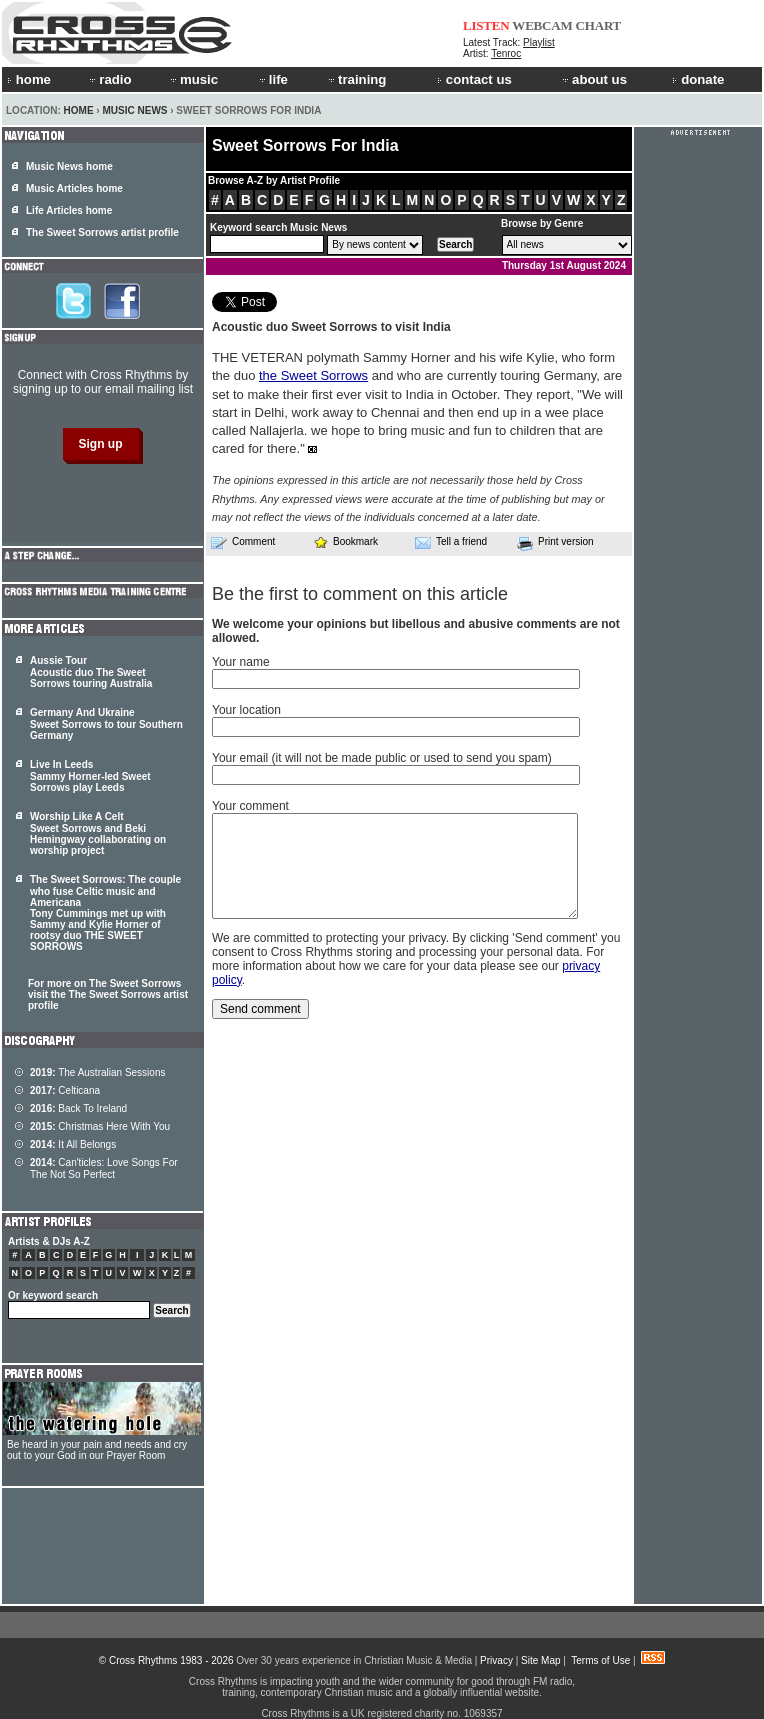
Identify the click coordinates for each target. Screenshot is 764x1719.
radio (109, 79)
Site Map (540, 1660)
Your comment (250, 806)
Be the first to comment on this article (360, 594)
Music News (134, 110)
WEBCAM (542, 25)
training (356, 79)
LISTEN (486, 25)
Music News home (69, 166)
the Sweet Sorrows (313, 375)
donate (698, 79)
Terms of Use (600, 1660)
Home (79, 110)
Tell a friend (451, 542)
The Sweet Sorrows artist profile (102, 232)
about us (593, 79)
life (272, 79)
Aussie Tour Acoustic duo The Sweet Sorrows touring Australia (91, 672)
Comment (243, 542)
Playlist (539, 42)
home (29, 79)
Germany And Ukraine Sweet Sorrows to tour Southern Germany (106, 724)
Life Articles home (69, 210)
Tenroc (506, 53)
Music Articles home (74, 188)
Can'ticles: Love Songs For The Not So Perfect (104, 1168)
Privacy (496, 1660)
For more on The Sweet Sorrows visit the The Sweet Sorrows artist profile (108, 994)
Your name (241, 662)
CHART (599, 25)
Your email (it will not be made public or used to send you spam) (382, 758)
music (193, 79)
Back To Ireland (78, 1108)
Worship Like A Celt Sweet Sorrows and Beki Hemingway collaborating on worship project (98, 833)
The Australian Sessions (97, 1072)
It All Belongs (73, 1144)
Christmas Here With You (100, 1126)
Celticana (65, 1090)
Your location (246, 710)
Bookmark (345, 541)
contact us (474, 79)
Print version (555, 543)
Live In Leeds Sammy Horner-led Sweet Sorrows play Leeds (90, 776)
